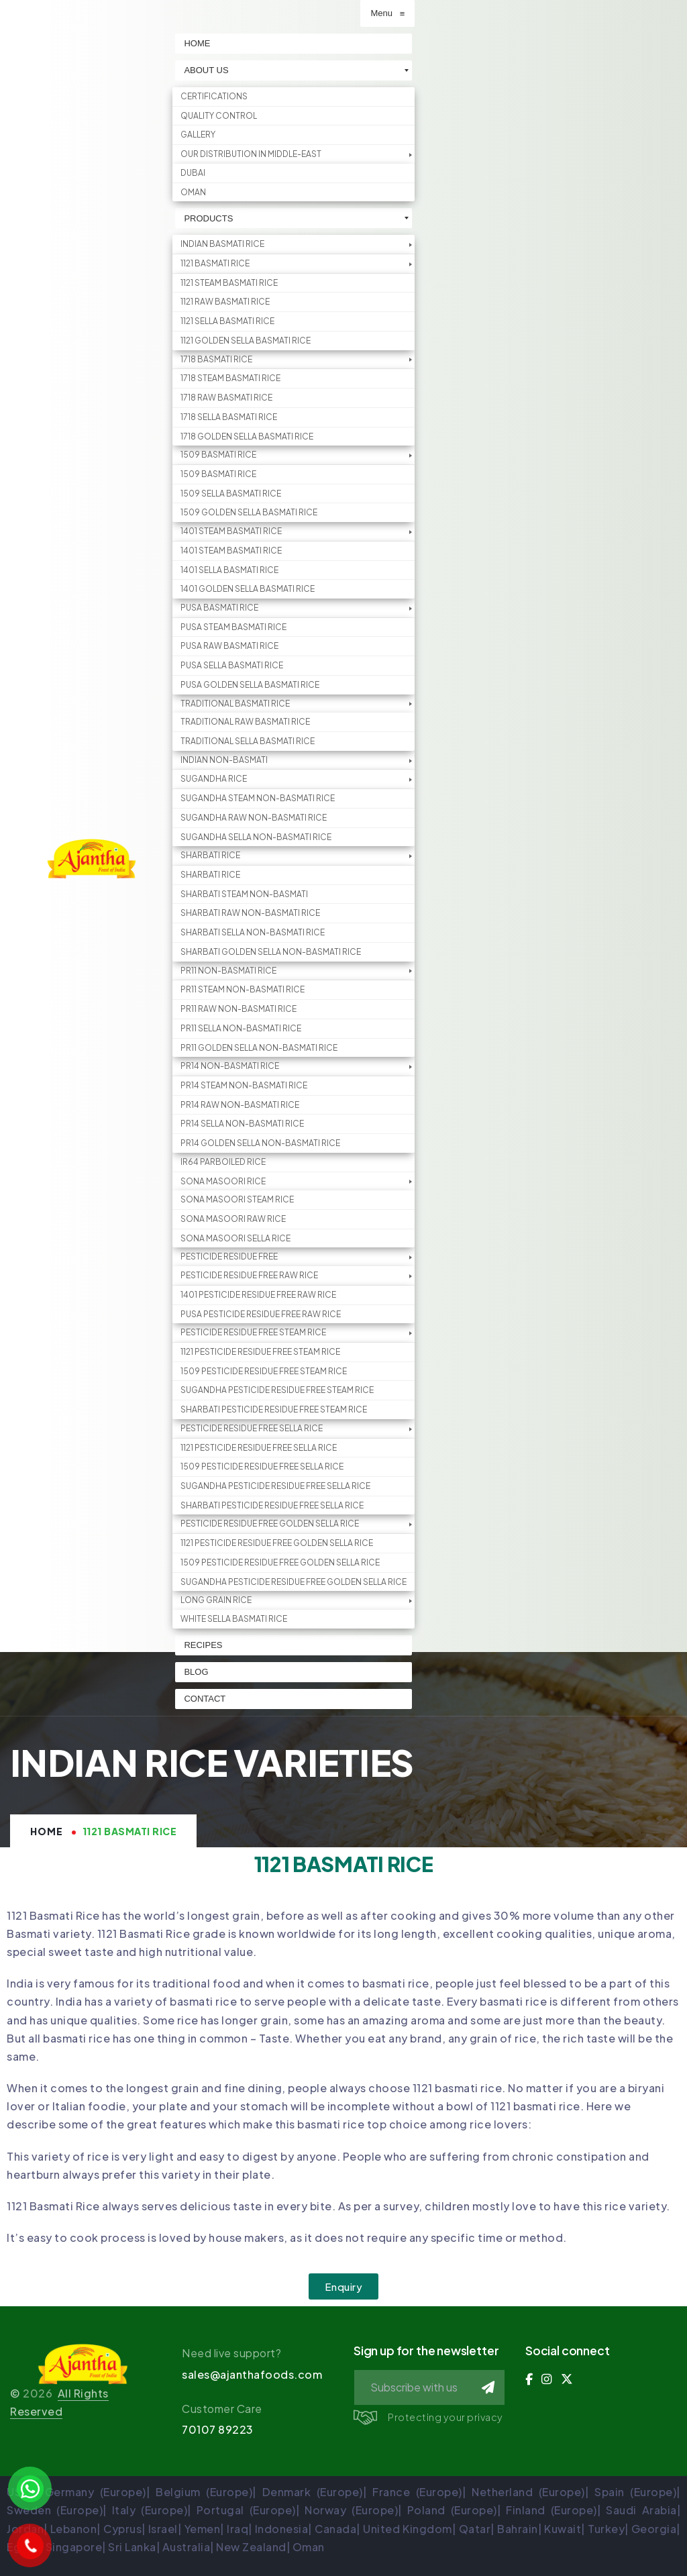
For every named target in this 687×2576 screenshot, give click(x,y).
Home (46, 1831)
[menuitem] (302, 44)
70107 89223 (218, 2429)
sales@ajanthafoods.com (252, 2374)
